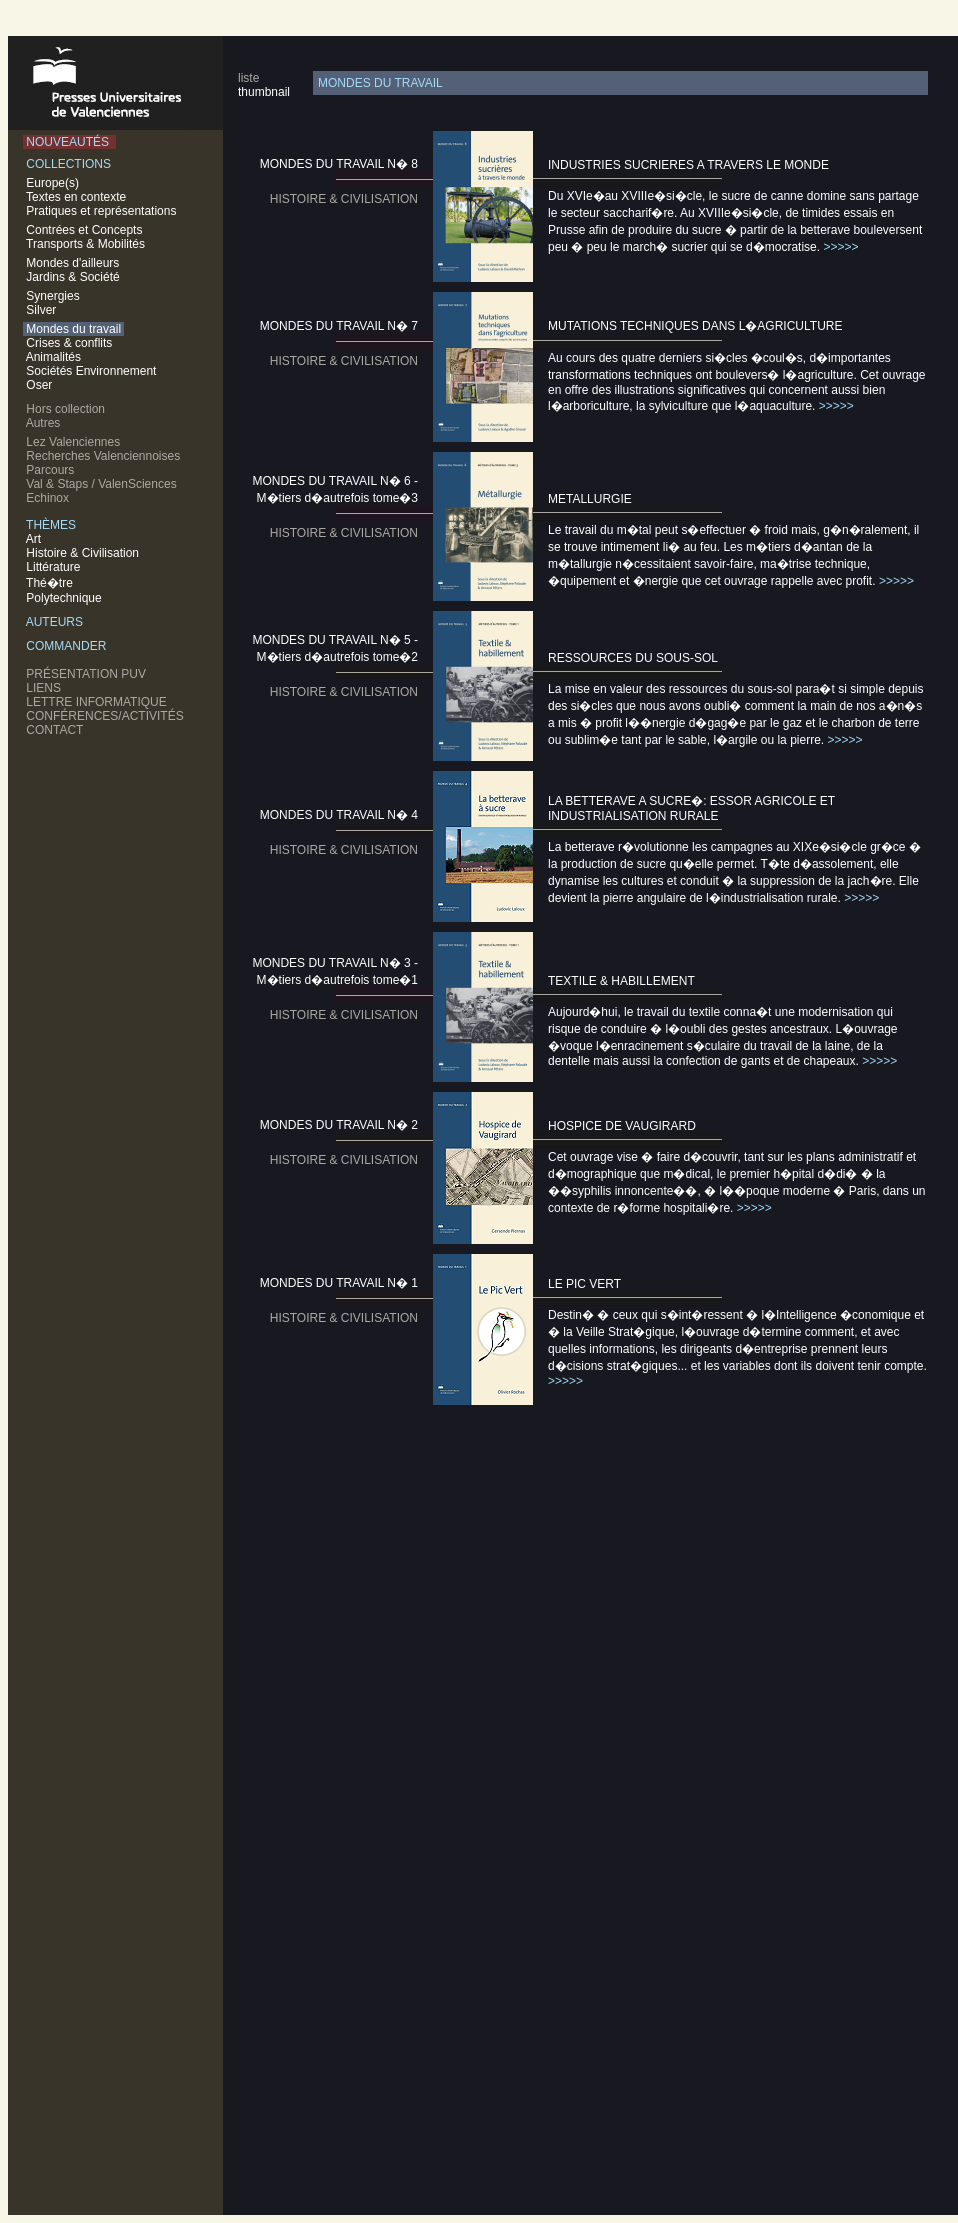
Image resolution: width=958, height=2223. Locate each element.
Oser (39, 385)
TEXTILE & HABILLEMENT (621, 981)
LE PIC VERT (584, 1284)
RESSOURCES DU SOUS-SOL (633, 658)
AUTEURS (56, 622)
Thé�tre (51, 583)
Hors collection (67, 409)
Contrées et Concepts (86, 230)
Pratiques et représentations (103, 211)
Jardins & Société (73, 277)
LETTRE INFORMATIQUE (98, 702)
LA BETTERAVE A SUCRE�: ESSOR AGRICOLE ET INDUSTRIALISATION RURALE (691, 808)
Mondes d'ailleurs (73, 263)
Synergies (53, 296)
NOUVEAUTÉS (69, 142)
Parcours (52, 470)
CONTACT (56, 730)
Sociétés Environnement (91, 371)
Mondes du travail (73, 329)
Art (35, 539)
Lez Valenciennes (75, 442)
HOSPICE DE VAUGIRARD (622, 1126)
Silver (41, 310)
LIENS (45, 688)
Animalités (53, 357)
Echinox (49, 498)
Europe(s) (54, 183)
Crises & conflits (69, 343)
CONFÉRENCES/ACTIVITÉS (106, 716)
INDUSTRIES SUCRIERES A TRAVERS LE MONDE (688, 165)
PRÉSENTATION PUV (88, 674)
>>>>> (840, 247)
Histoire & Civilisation (84, 553)
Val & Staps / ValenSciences (103, 484)
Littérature (55, 567)
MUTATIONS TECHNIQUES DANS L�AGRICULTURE (695, 326)
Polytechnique (65, 598)
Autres (45, 423)
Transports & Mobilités (87, 244)
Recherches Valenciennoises (105, 456)
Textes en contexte (78, 197)
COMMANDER (68, 646)
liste (248, 78)
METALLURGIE (590, 499)
